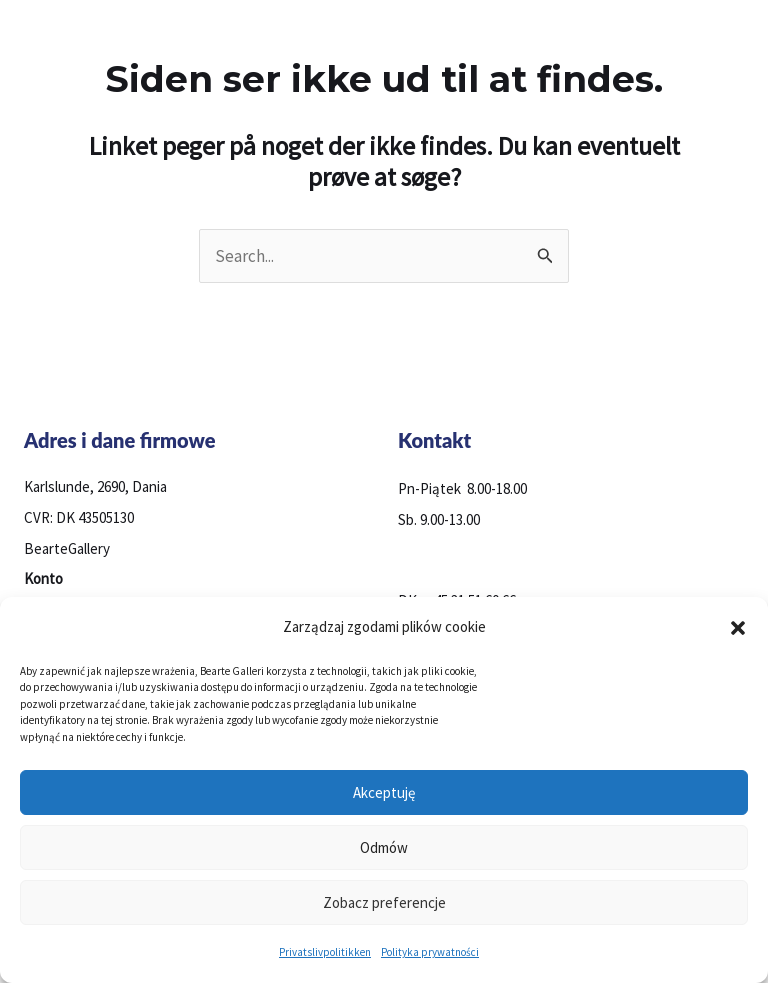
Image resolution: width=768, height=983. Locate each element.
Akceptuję (384, 792)
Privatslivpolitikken (325, 952)
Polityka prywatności (430, 952)
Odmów (384, 847)
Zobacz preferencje (384, 902)
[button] (738, 628)
